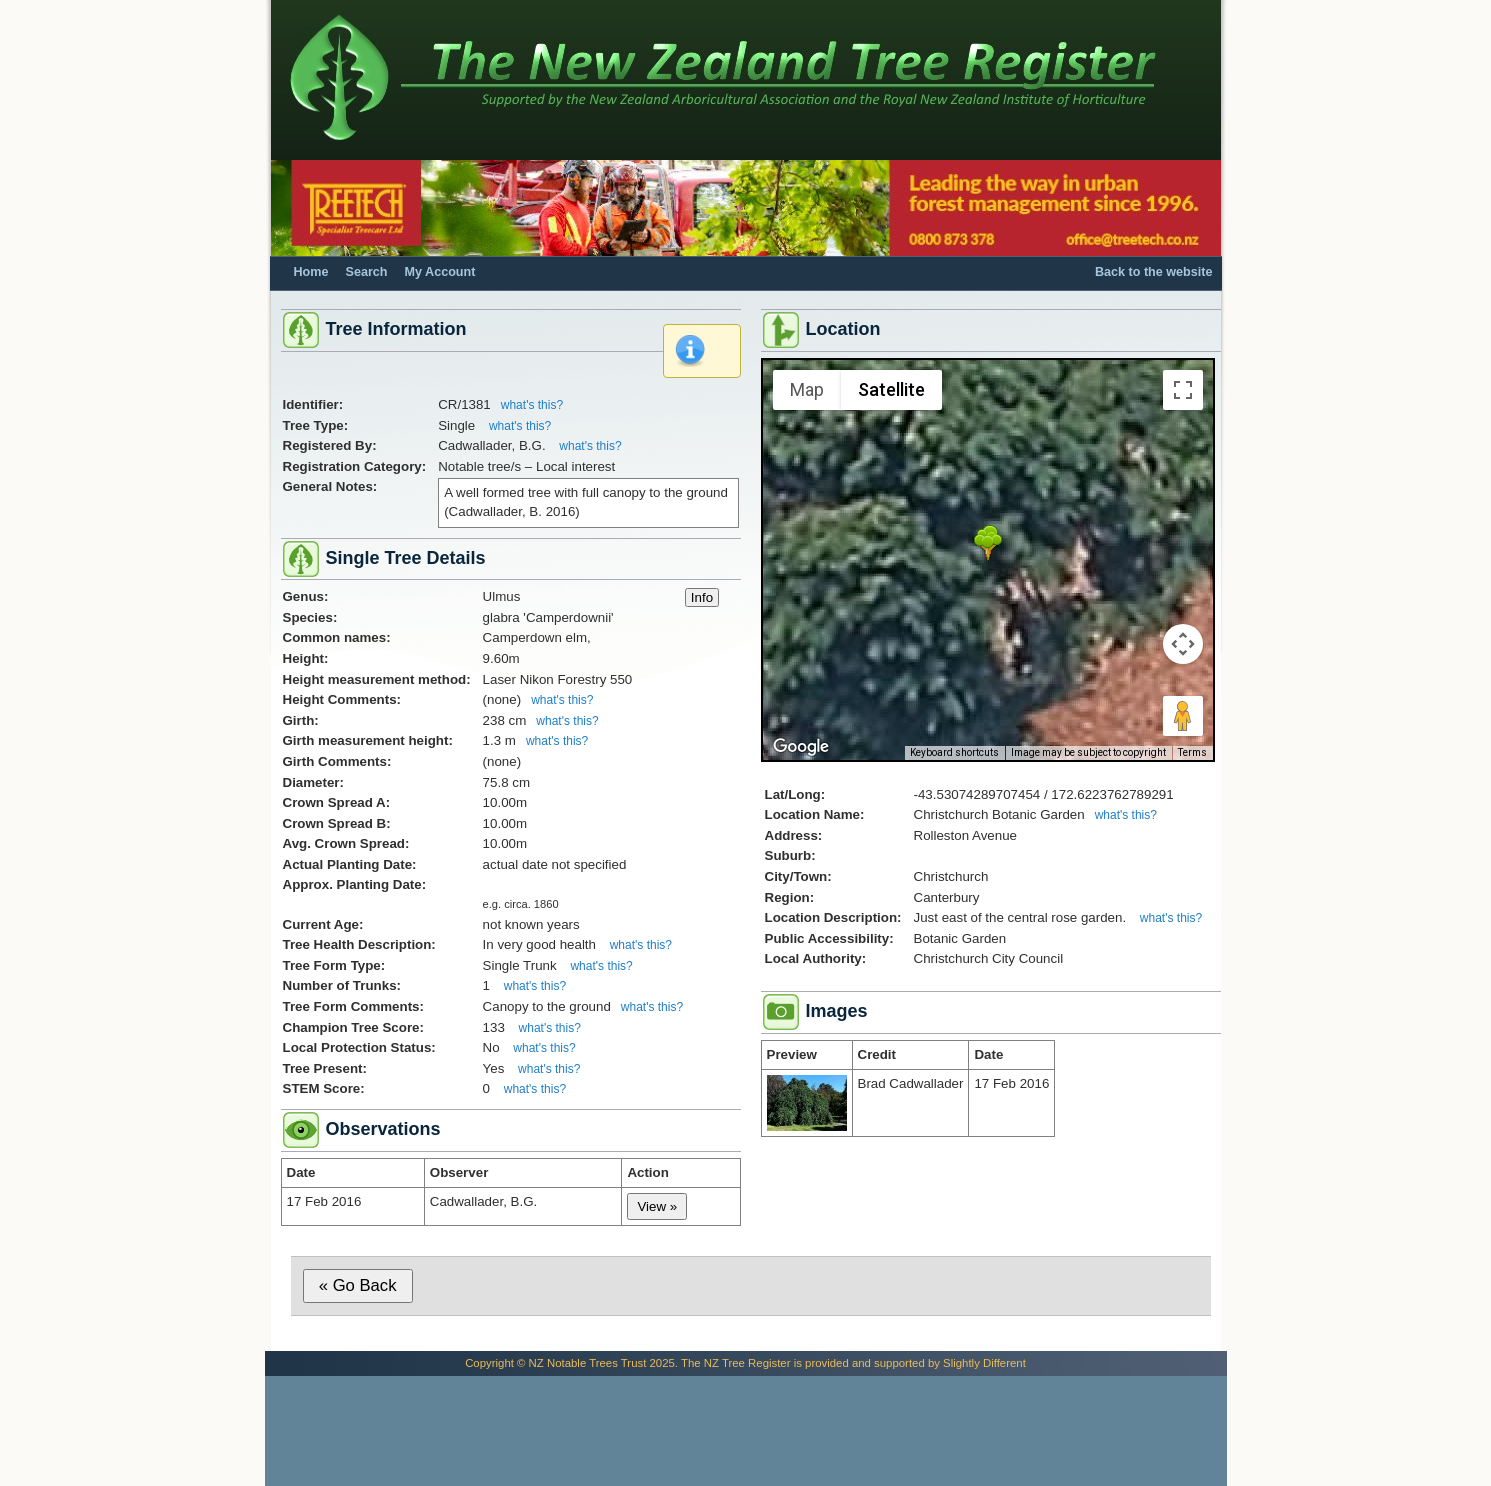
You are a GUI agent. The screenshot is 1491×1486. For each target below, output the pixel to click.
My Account (440, 272)
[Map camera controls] (1183, 644)
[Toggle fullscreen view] (1183, 390)
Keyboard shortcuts (954, 752)
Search (367, 272)
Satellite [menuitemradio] (891, 389)
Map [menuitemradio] (807, 389)
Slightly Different (984, 1363)
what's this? (532, 405)
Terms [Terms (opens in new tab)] (1192, 752)
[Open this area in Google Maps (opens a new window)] (801, 747)
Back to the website (1154, 272)
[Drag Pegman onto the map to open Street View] (1183, 716)
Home (311, 272)
